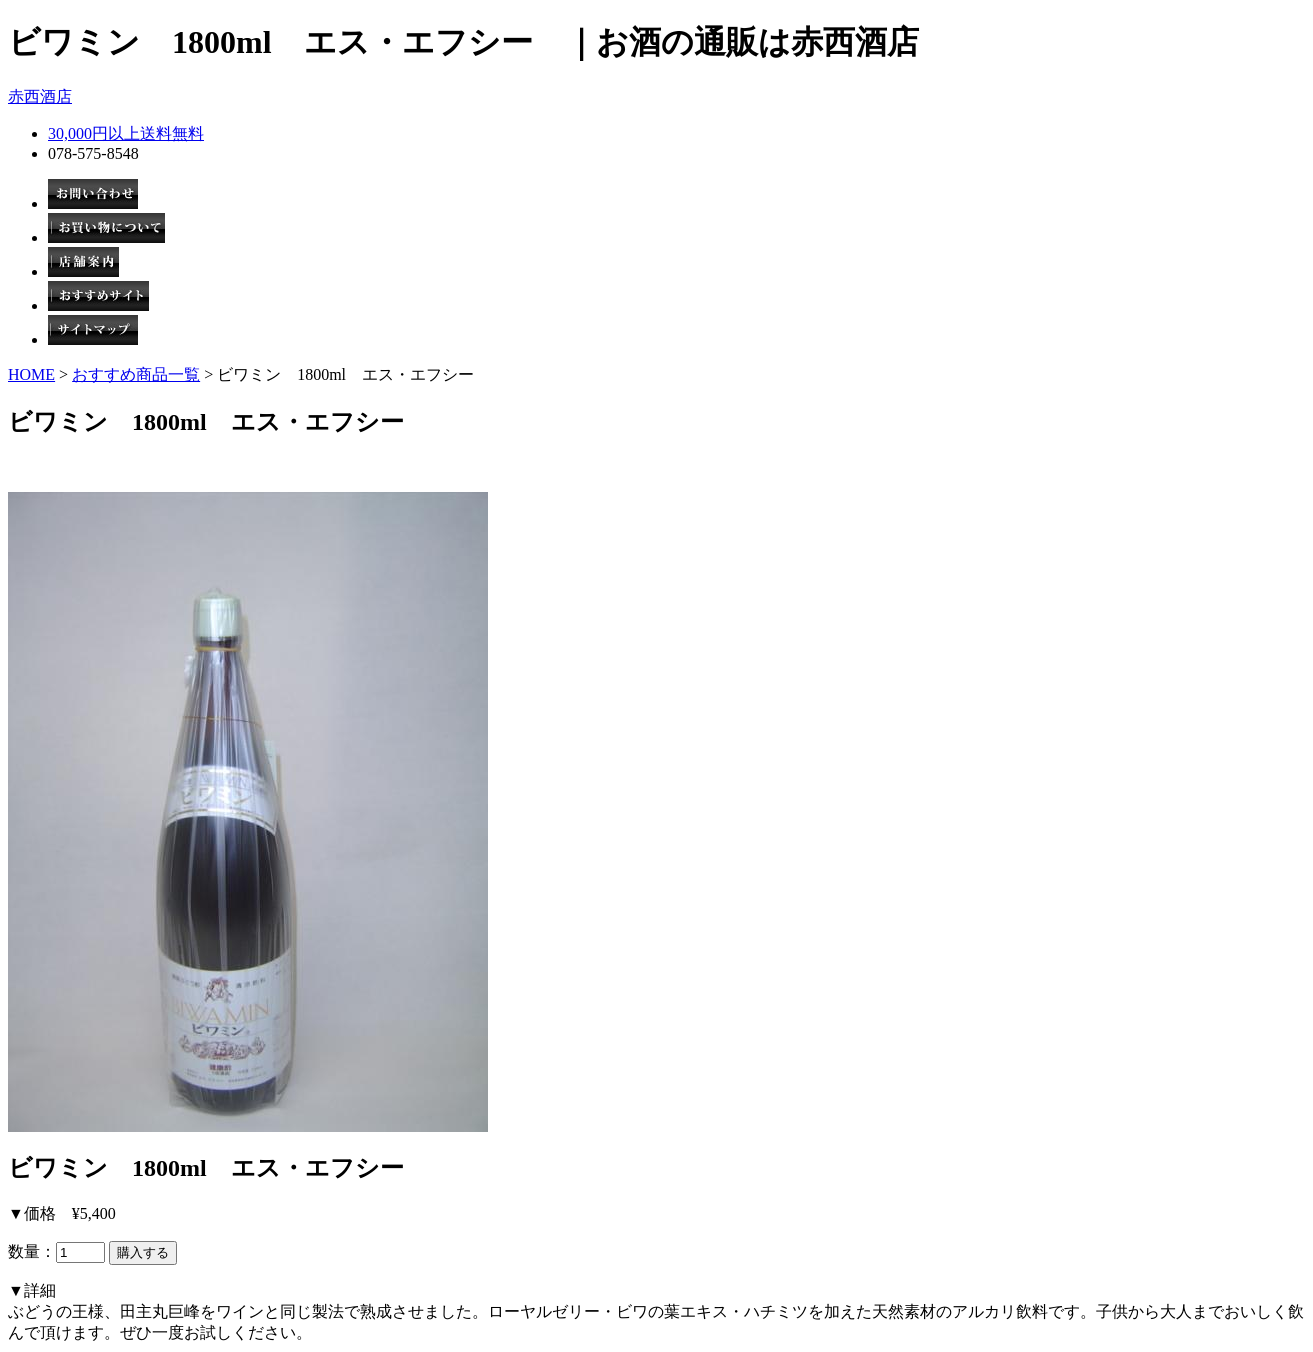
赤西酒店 (40, 96)
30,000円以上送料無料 (126, 133)
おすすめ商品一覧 (136, 374)
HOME (31, 374)
